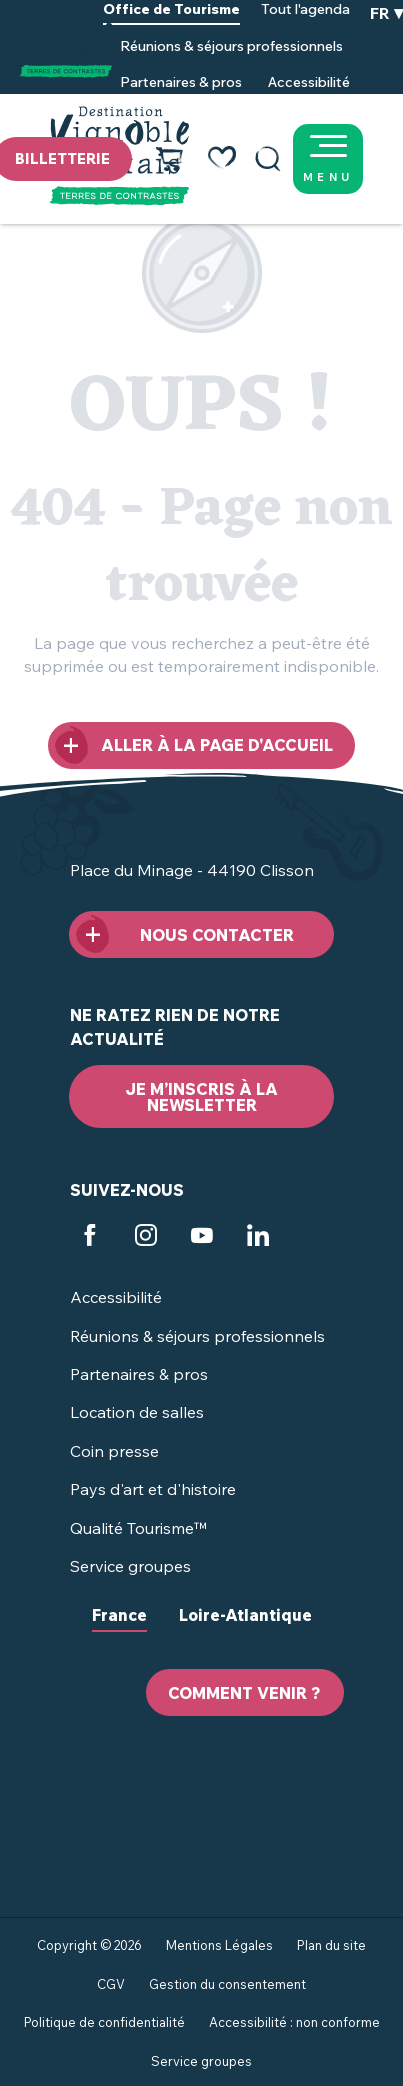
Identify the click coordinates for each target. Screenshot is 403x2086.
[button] (268, 159)
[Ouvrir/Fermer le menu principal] (353, 159)
